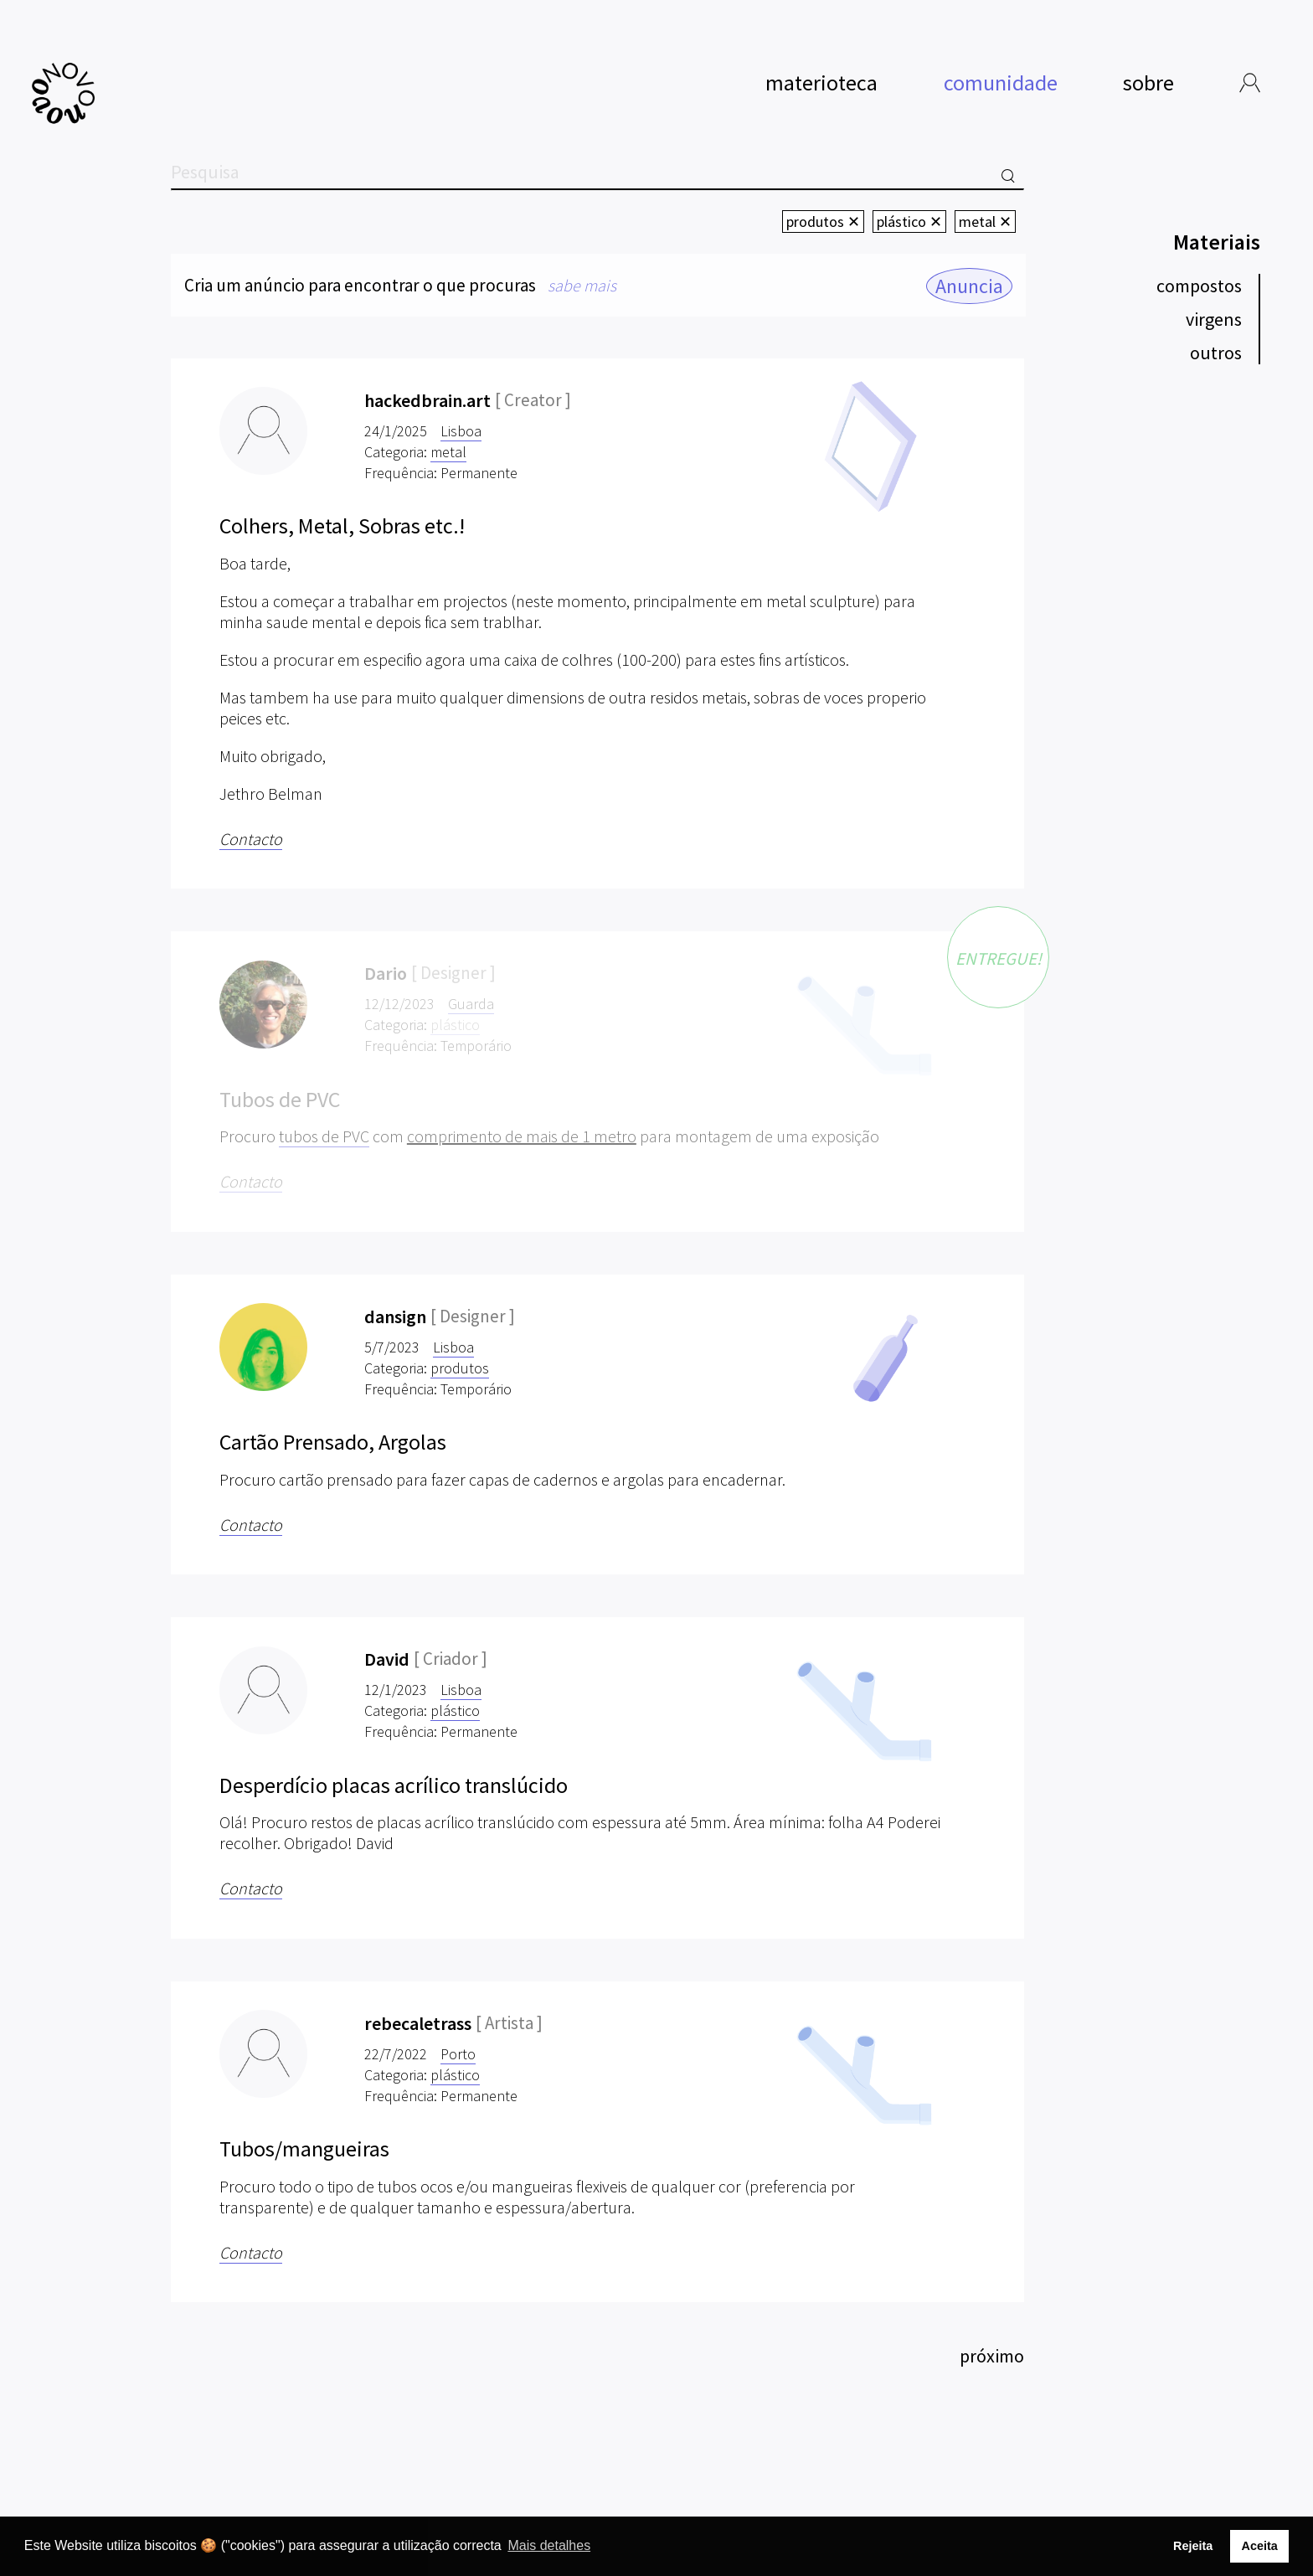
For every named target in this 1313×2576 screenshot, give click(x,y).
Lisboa (460, 430)
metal (448, 451)
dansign (395, 1316)
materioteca (821, 81)
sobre (1148, 81)
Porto (458, 2053)
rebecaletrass (417, 2023)
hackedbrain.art (427, 400)
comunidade (1001, 82)
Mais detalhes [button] (548, 2545)
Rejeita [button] (1193, 2546)
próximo (992, 2355)
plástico (455, 1710)
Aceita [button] (1259, 2546)
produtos (459, 1368)
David (386, 1659)
